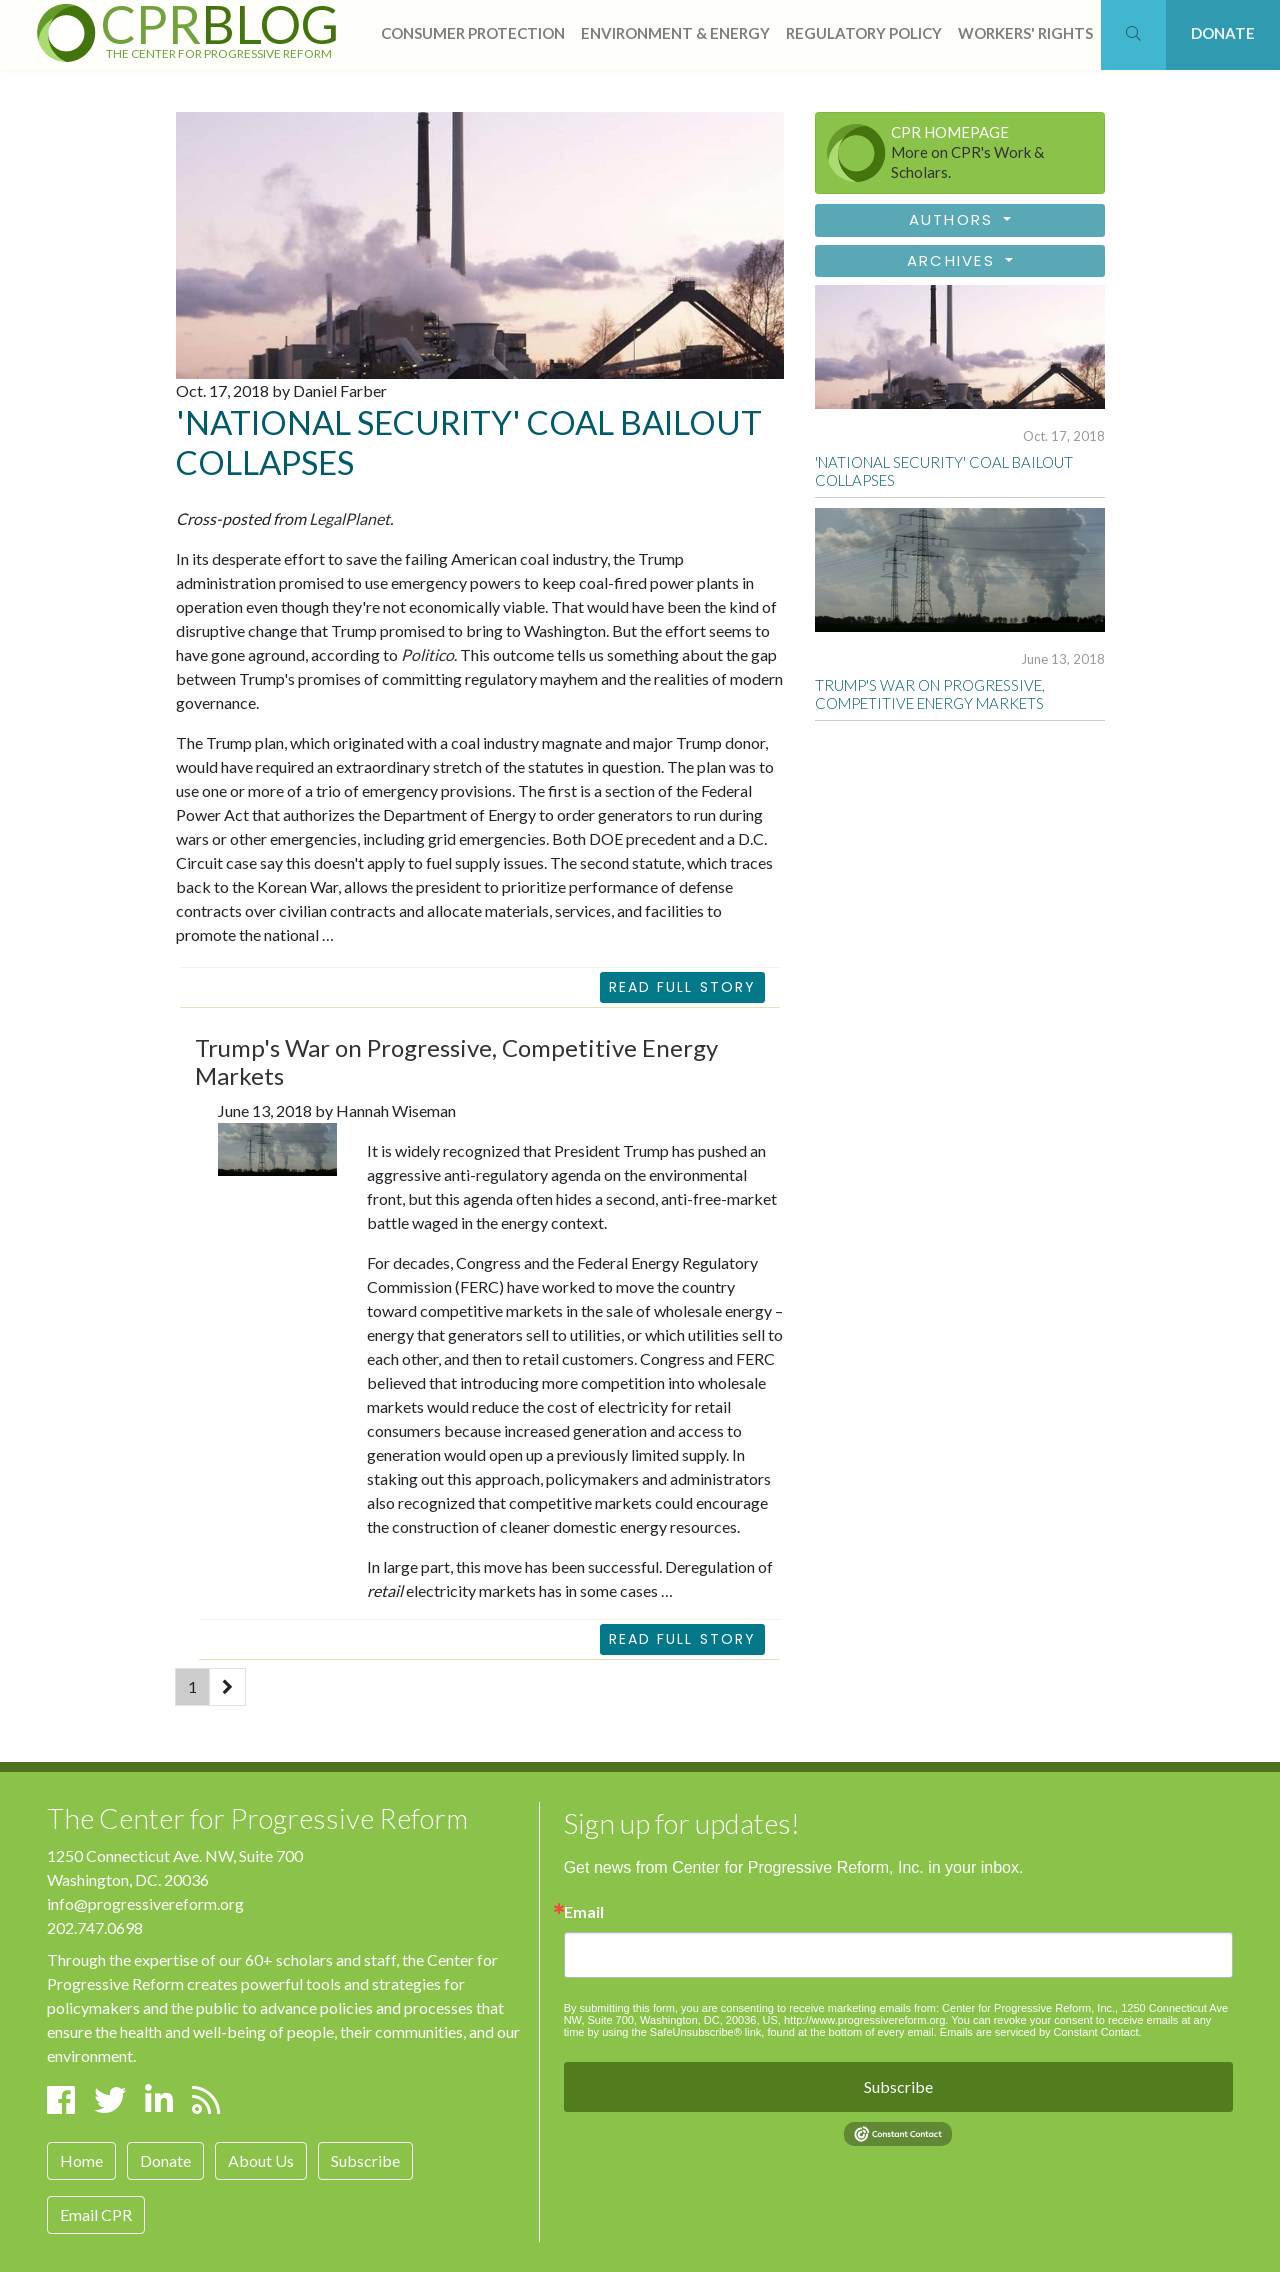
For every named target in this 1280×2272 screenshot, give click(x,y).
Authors (954, 219)
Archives (954, 260)
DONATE (1223, 33)
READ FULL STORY (683, 1639)
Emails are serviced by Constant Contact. (1041, 2032)
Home (81, 2160)
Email (584, 1912)
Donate (165, 2160)
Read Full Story (683, 987)
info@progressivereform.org (145, 1903)
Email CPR (96, 2214)
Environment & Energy (675, 33)
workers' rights (1025, 33)
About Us (261, 2160)
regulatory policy (864, 33)
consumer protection (473, 33)
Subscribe (365, 2160)
